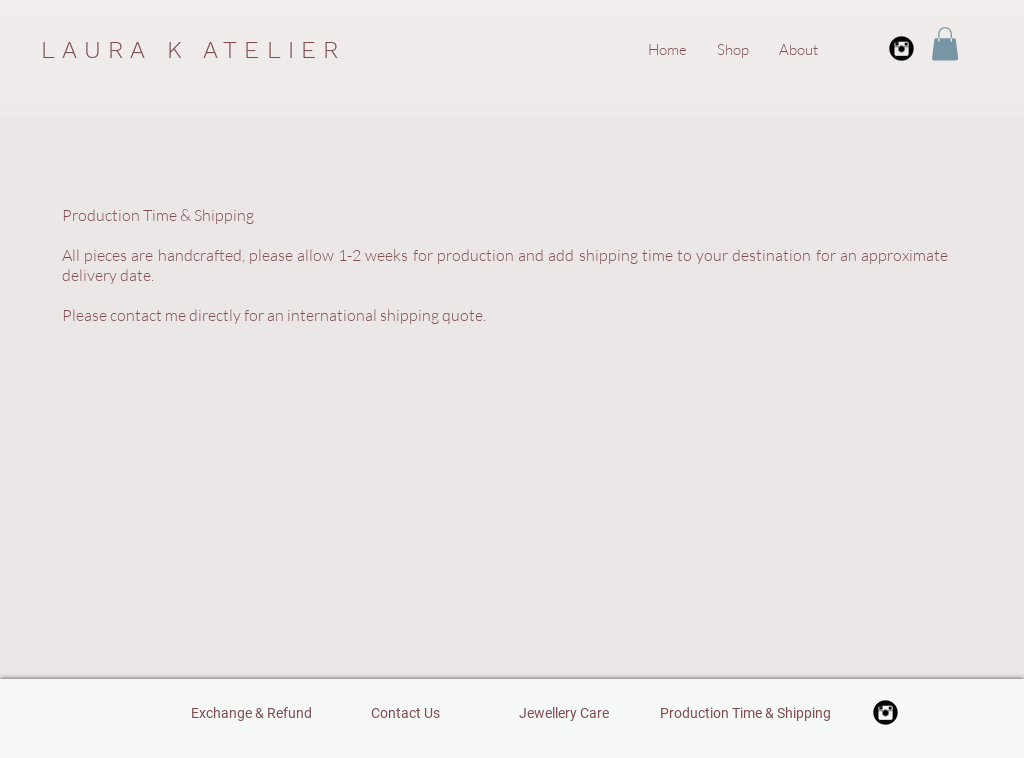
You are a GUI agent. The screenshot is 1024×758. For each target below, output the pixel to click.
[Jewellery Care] (563, 713)
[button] (945, 43)
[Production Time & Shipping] (745, 713)
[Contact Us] (405, 713)
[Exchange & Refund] (251, 713)
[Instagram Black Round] (901, 48)
